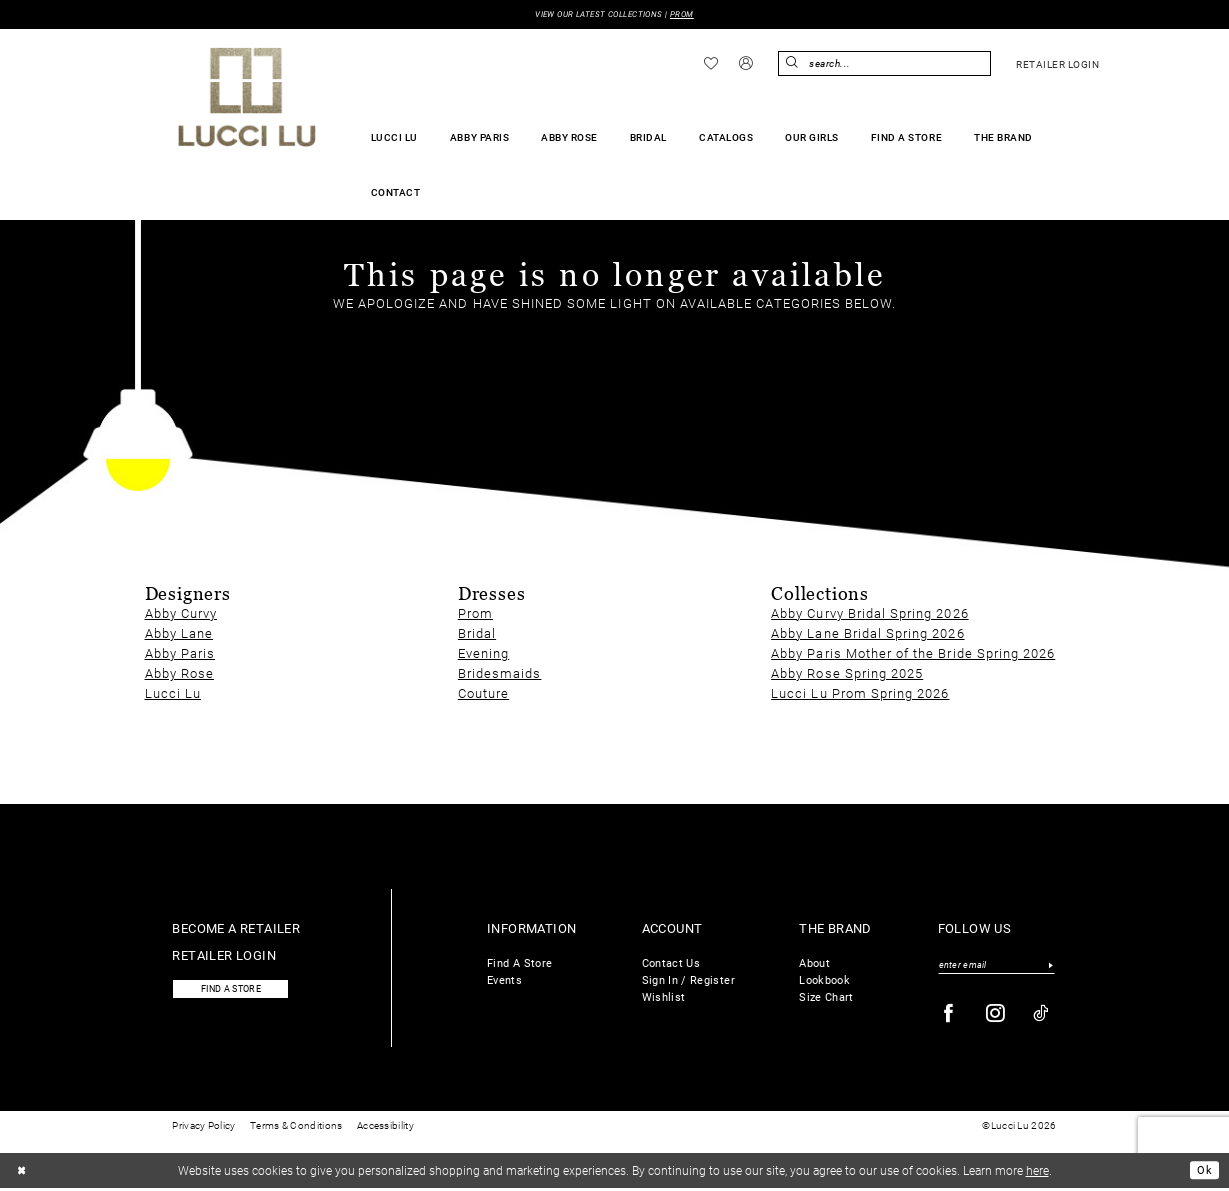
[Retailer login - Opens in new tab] (1058, 65)
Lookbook (824, 980)
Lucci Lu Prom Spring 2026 (860, 693)
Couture (483, 693)
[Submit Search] (793, 64)
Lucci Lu (173, 693)
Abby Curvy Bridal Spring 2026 (869, 613)
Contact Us (671, 963)
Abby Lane (179, 633)
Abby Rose (179, 673)
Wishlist (664, 997)
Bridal (477, 633)
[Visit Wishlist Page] (710, 64)
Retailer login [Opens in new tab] (224, 955)
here (1037, 1173)
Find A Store (519, 963)
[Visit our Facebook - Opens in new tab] (949, 1015)
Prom (475, 613)
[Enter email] (997, 966)
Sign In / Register (688, 980)
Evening (483, 653)
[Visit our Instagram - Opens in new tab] (996, 1015)
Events (504, 980)
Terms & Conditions (296, 1128)
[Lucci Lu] (247, 98)
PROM (690, 14)
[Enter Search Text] (884, 64)
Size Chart (826, 997)
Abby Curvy (181, 613)
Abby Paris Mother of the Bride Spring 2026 (913, 653)
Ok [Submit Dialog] (1203, 1173)
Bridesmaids (500, 673)
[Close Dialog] (23, 1173)
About (814, 963)
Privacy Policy (203, 1128)
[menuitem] (710, 64)
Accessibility (385, 1128)
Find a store (237, 991)
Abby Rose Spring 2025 (847, 673)
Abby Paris (180, 653)
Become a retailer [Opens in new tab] (236, 928)
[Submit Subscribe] (1051, 966)
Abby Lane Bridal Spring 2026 (867, 633)
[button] (745, 65)
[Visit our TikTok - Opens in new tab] (1041, 1015)
